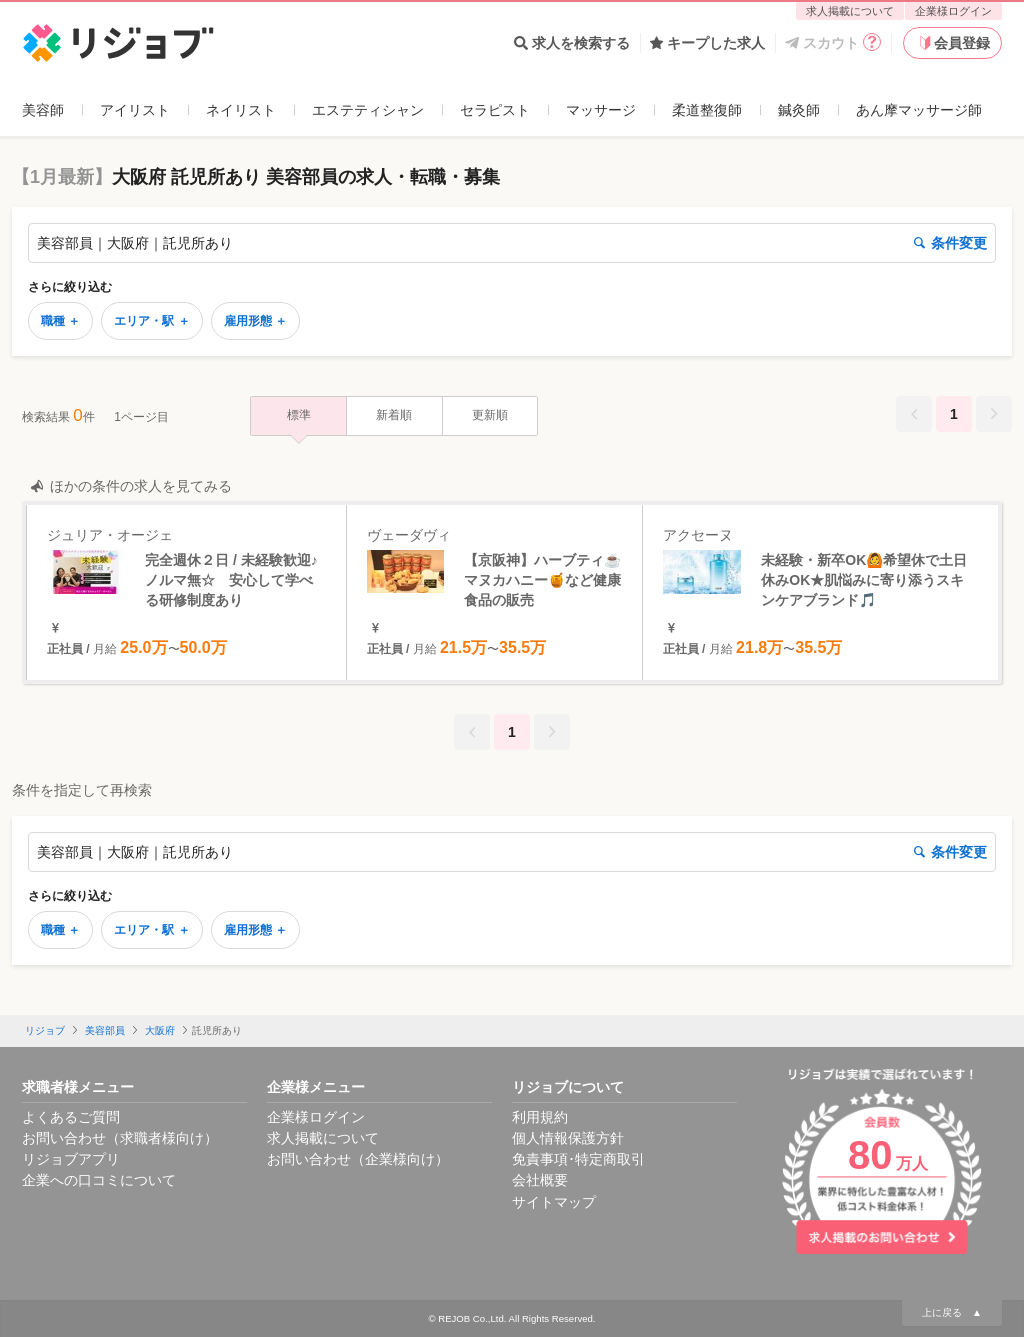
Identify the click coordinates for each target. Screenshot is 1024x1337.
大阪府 (160, 1030)
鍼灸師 (799, 110)
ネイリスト (241, 110)
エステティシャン (368, 110)
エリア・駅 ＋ (151, 321)
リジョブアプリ (71, 1159)
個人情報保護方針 (568, 1138)
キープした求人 (707, 43)
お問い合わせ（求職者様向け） (120, 1138)
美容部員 (105, 1030)
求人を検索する (572, 43)
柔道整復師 (707, 110)
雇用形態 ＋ (255, 321)
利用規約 (540, 1117)
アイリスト (135, 110)
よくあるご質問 (71, 1117)
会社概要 (540, 1180)
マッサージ (601, 110)
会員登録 (953, 43)
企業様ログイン (953, 11)
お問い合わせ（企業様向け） (358, 1159)
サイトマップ (554, 1202)
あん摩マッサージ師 (919, 110)
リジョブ (45, 1030)
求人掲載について (850, 11)
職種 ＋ (60, 321)
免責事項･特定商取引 (578, 1159)
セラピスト (495, 110)
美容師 (43, 110)
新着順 (394, 415)
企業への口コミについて (99, 1180)
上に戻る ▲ (952, 1312)
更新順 (490, 415)
